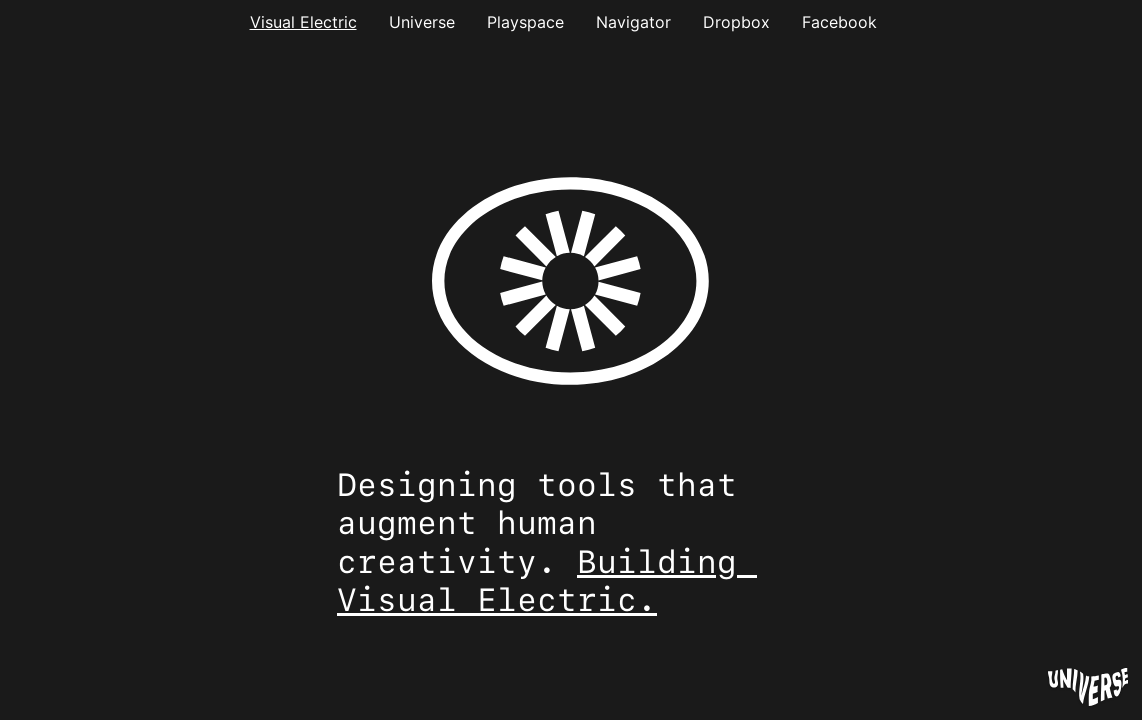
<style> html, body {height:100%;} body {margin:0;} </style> (571, 294)
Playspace (525, 22)
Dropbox (736, 22)
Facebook (839, 22)
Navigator (633, 22)
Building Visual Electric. (547, 581)
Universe (422, 22)
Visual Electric (303, 22)
